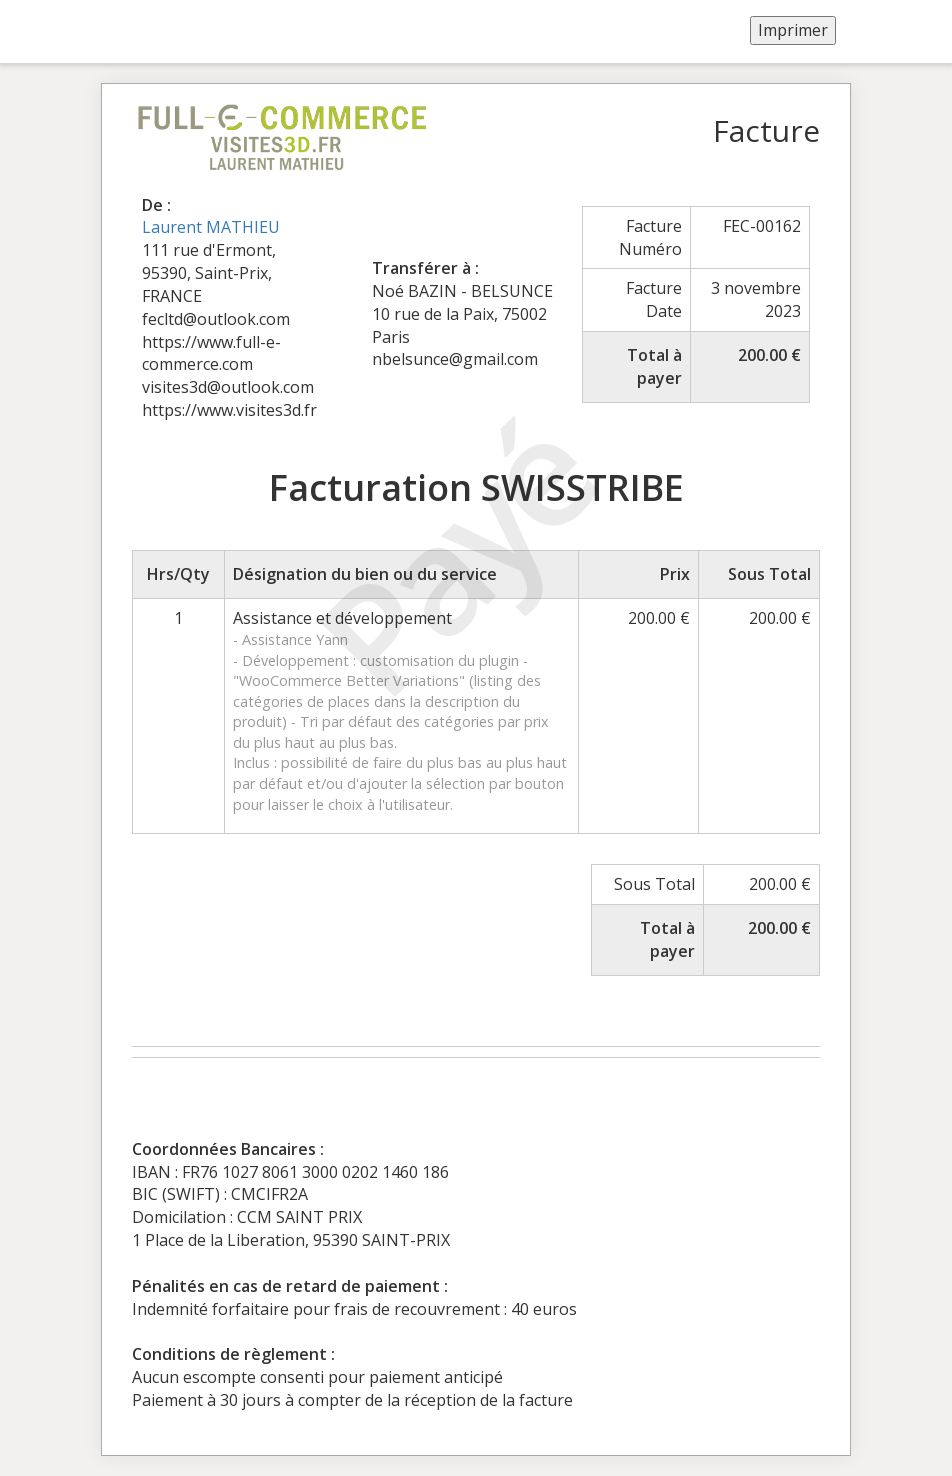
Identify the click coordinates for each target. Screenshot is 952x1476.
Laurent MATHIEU (211, 227)
